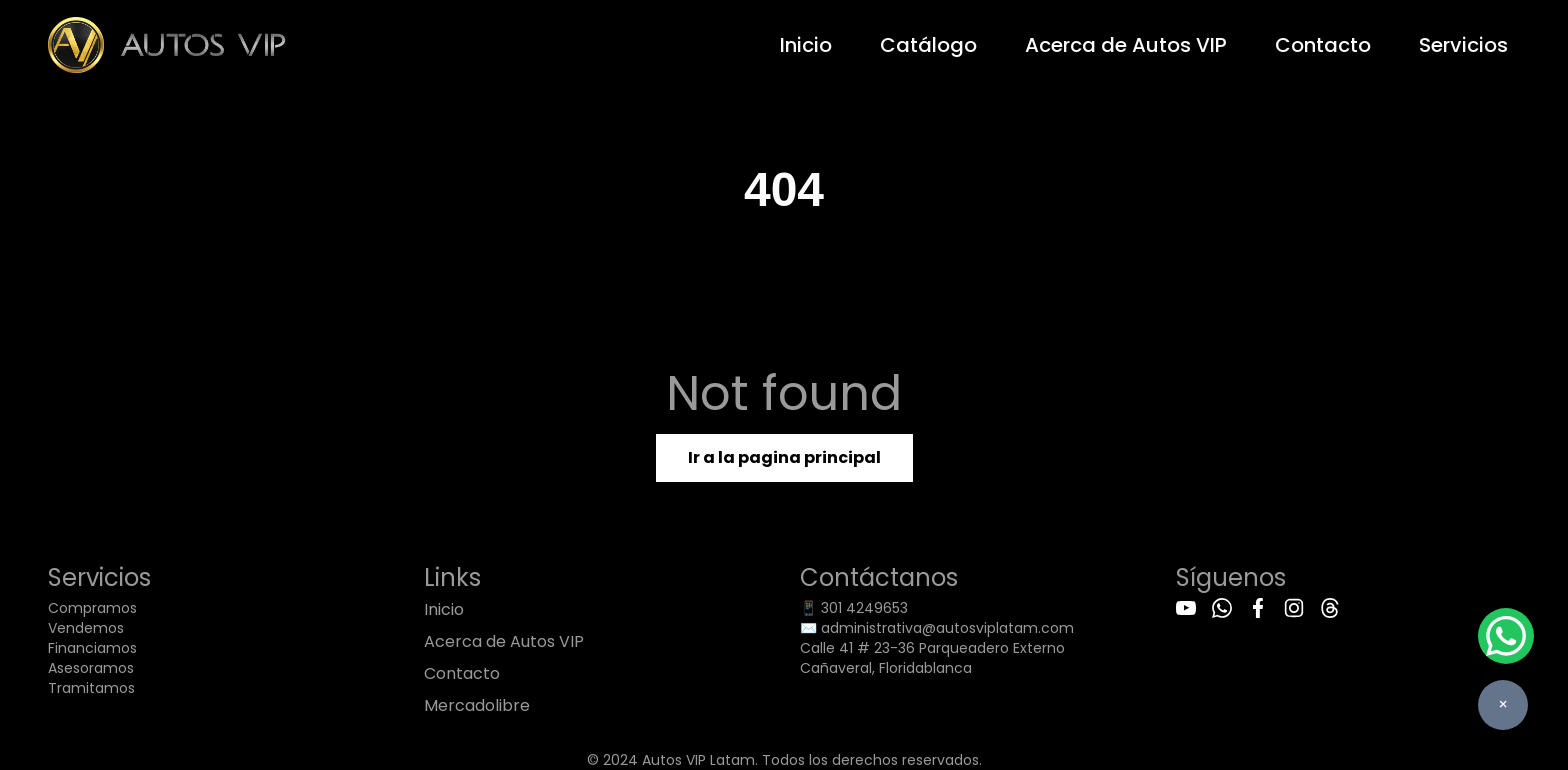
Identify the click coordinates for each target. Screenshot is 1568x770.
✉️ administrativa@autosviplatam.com (937, 628)
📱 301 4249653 (854, 608)
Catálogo (928, 45)
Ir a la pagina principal (784, 457)
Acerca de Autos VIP (1126, 45)
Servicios (1463, 45)
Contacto (1323, 45)
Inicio (806, 45)
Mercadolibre (477, 705)
